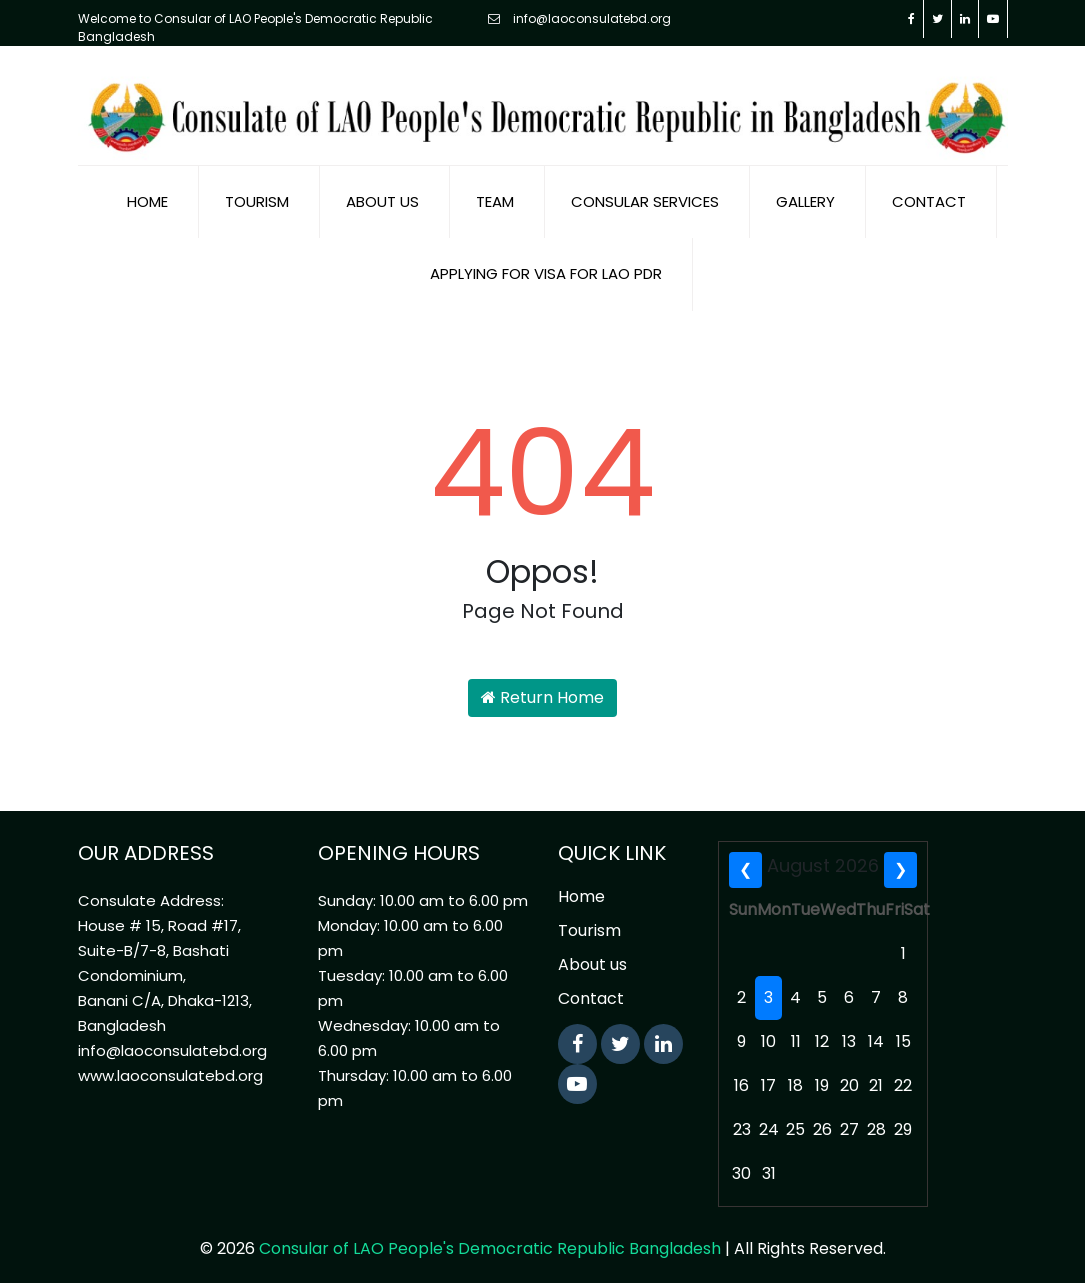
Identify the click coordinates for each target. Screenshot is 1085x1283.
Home (147, 193)
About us (382, 193)
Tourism (257, 193)
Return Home (542, 689)
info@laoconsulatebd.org (579, 18)
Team (495, 193)
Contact (929, 193)
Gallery (805, 193)
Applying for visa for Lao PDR (546, 265)
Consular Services (645, 193)
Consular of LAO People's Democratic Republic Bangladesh (490, 1240)
